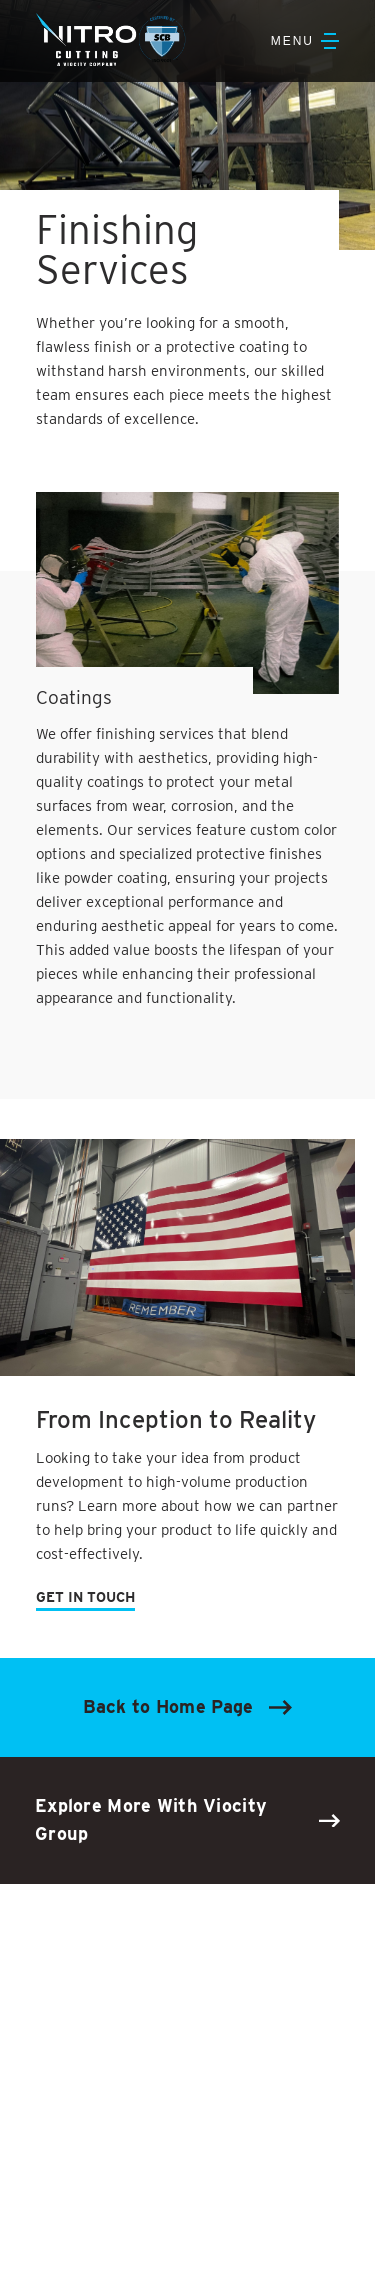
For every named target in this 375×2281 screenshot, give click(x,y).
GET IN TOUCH (85, 1597)
